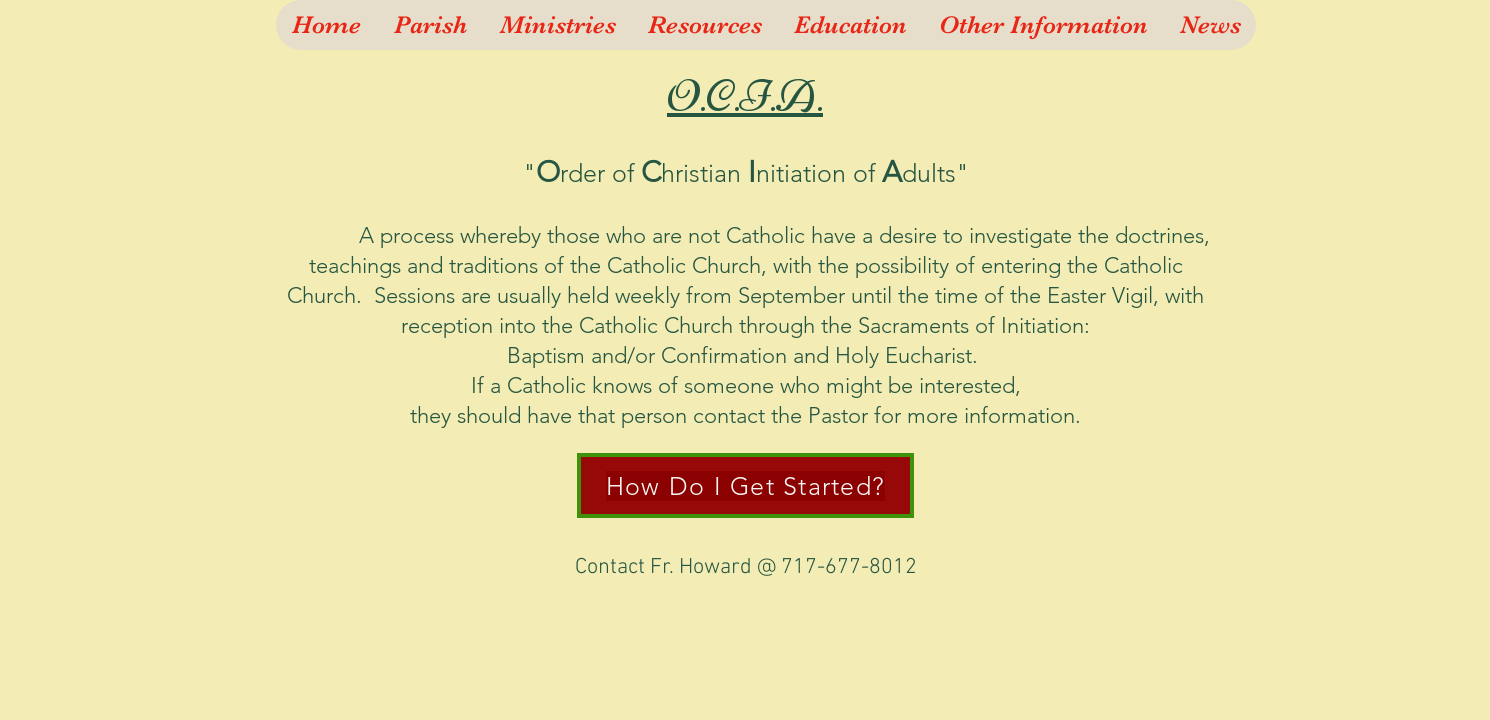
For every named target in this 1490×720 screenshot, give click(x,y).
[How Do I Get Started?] (745, 485)
